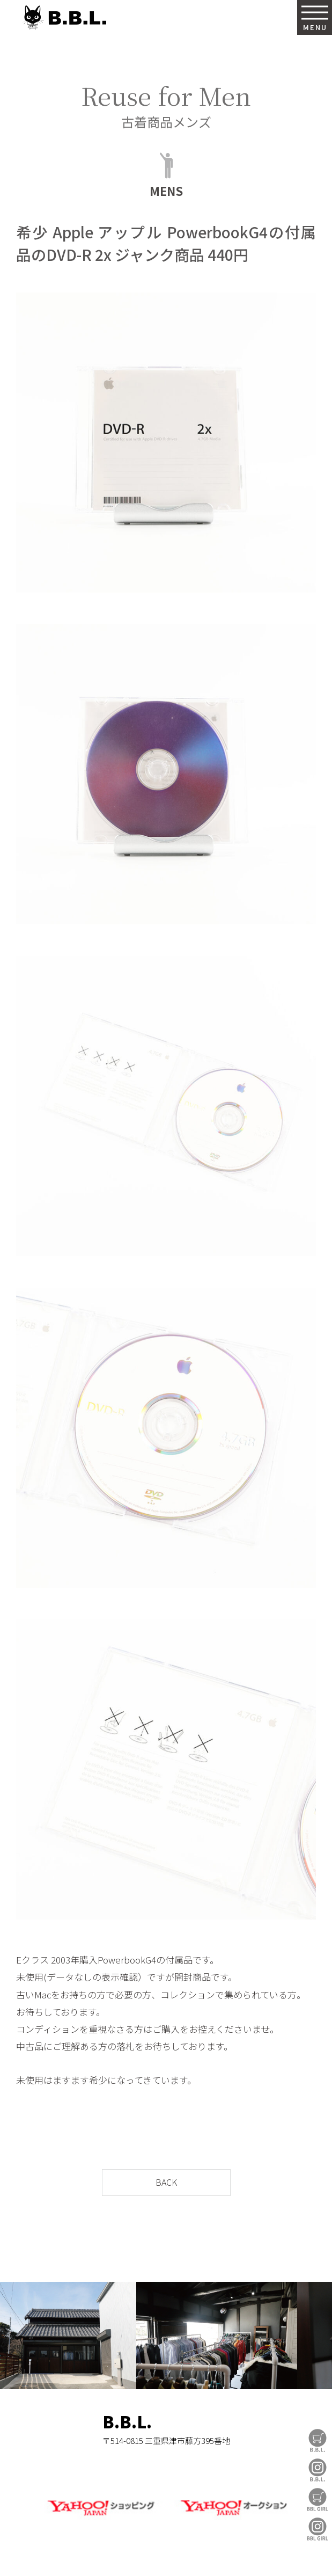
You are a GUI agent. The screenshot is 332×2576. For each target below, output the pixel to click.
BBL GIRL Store (317, 2499)
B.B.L (63, 17)
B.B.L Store (317, 2440)
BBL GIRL (317, 2529)
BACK (166, 2182)
